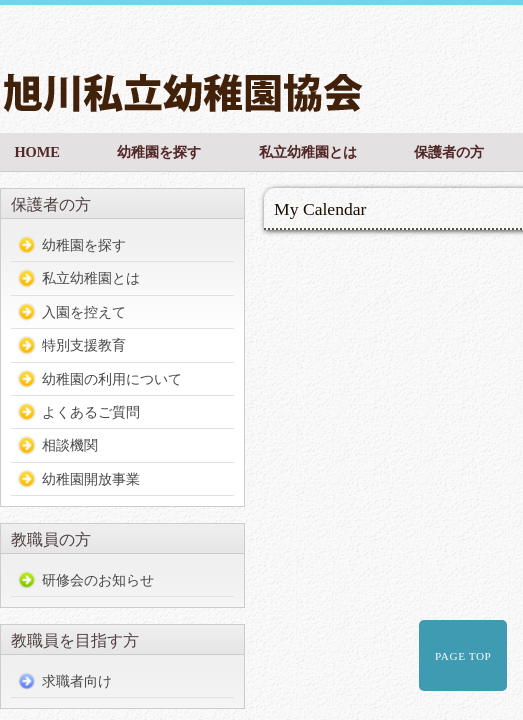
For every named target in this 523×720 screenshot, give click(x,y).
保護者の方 (449, 152)
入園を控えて (84, 312)
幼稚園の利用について (112, 379)
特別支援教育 (84, 345)
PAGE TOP (463, 656)
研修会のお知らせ (98, 580)
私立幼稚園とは (308, 152)
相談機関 (70, 445)
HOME (37, 152)
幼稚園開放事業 (91, 479)
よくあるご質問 (91, 412)
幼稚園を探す (159, 152)
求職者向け (77, 681)
